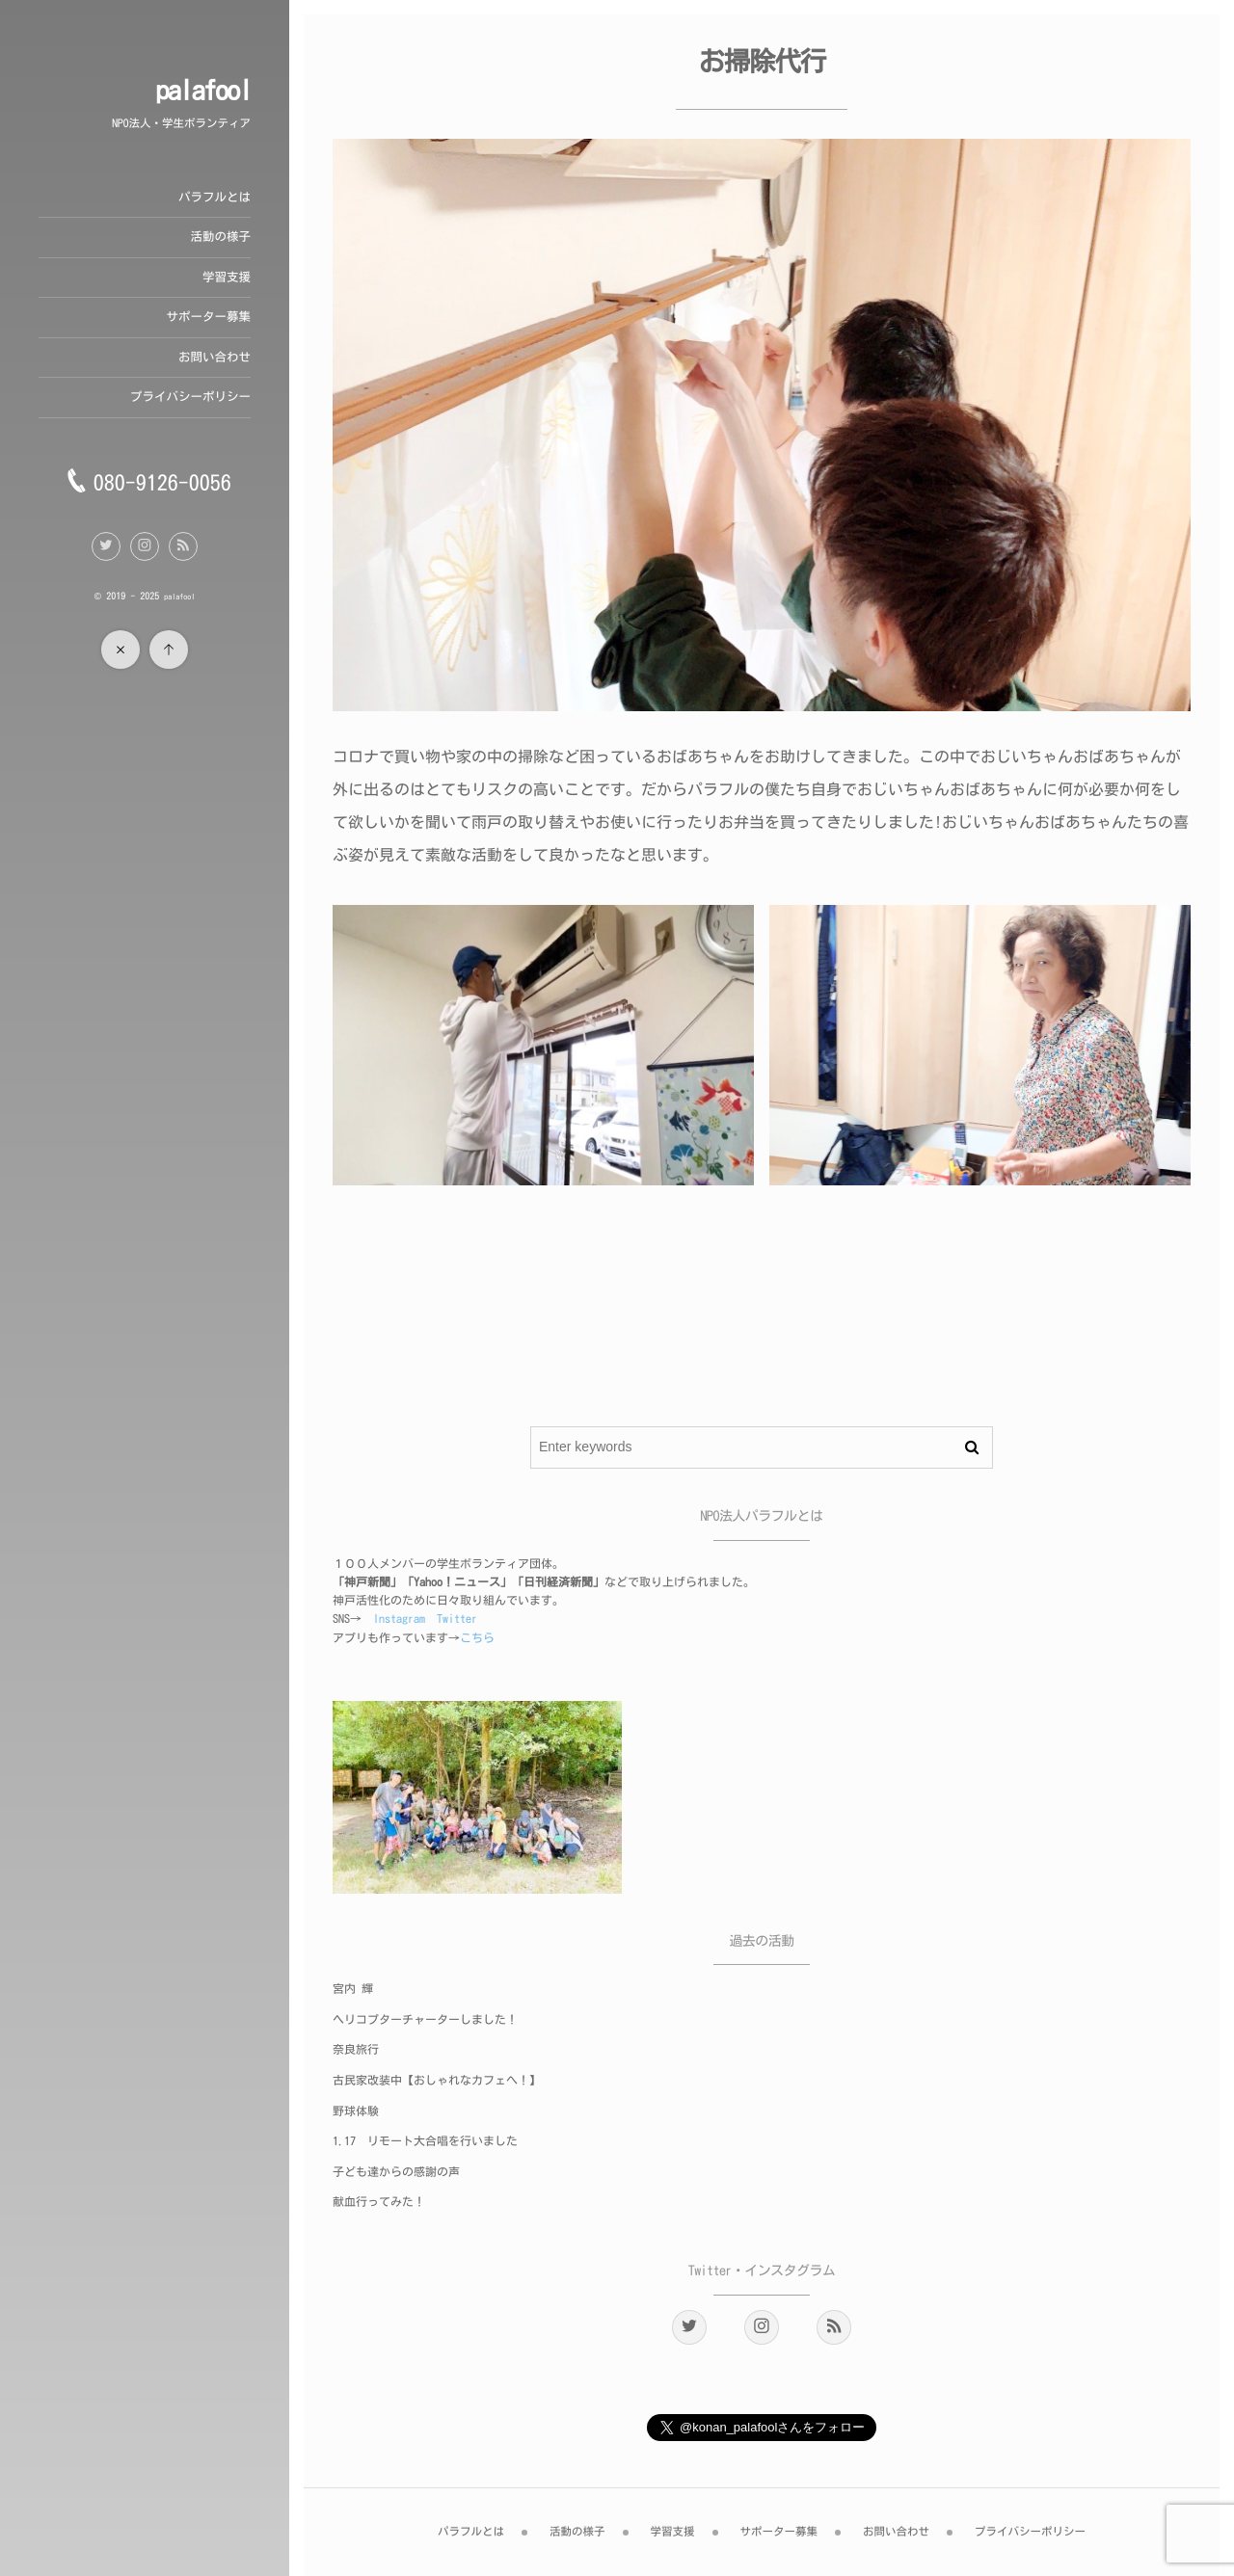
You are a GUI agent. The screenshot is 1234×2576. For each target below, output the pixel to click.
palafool (203, 90)
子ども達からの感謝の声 (396, 2172)
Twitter (457, 1619)
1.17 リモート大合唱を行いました (425, 2141)
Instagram (399, 1619)
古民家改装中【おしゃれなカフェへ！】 (437, 2080)
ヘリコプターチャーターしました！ (425, 2020)
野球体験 (356, 2111)
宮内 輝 (353, 1989)
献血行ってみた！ (379, 2202)
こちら (477, 1638)
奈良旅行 (356, 2050)
